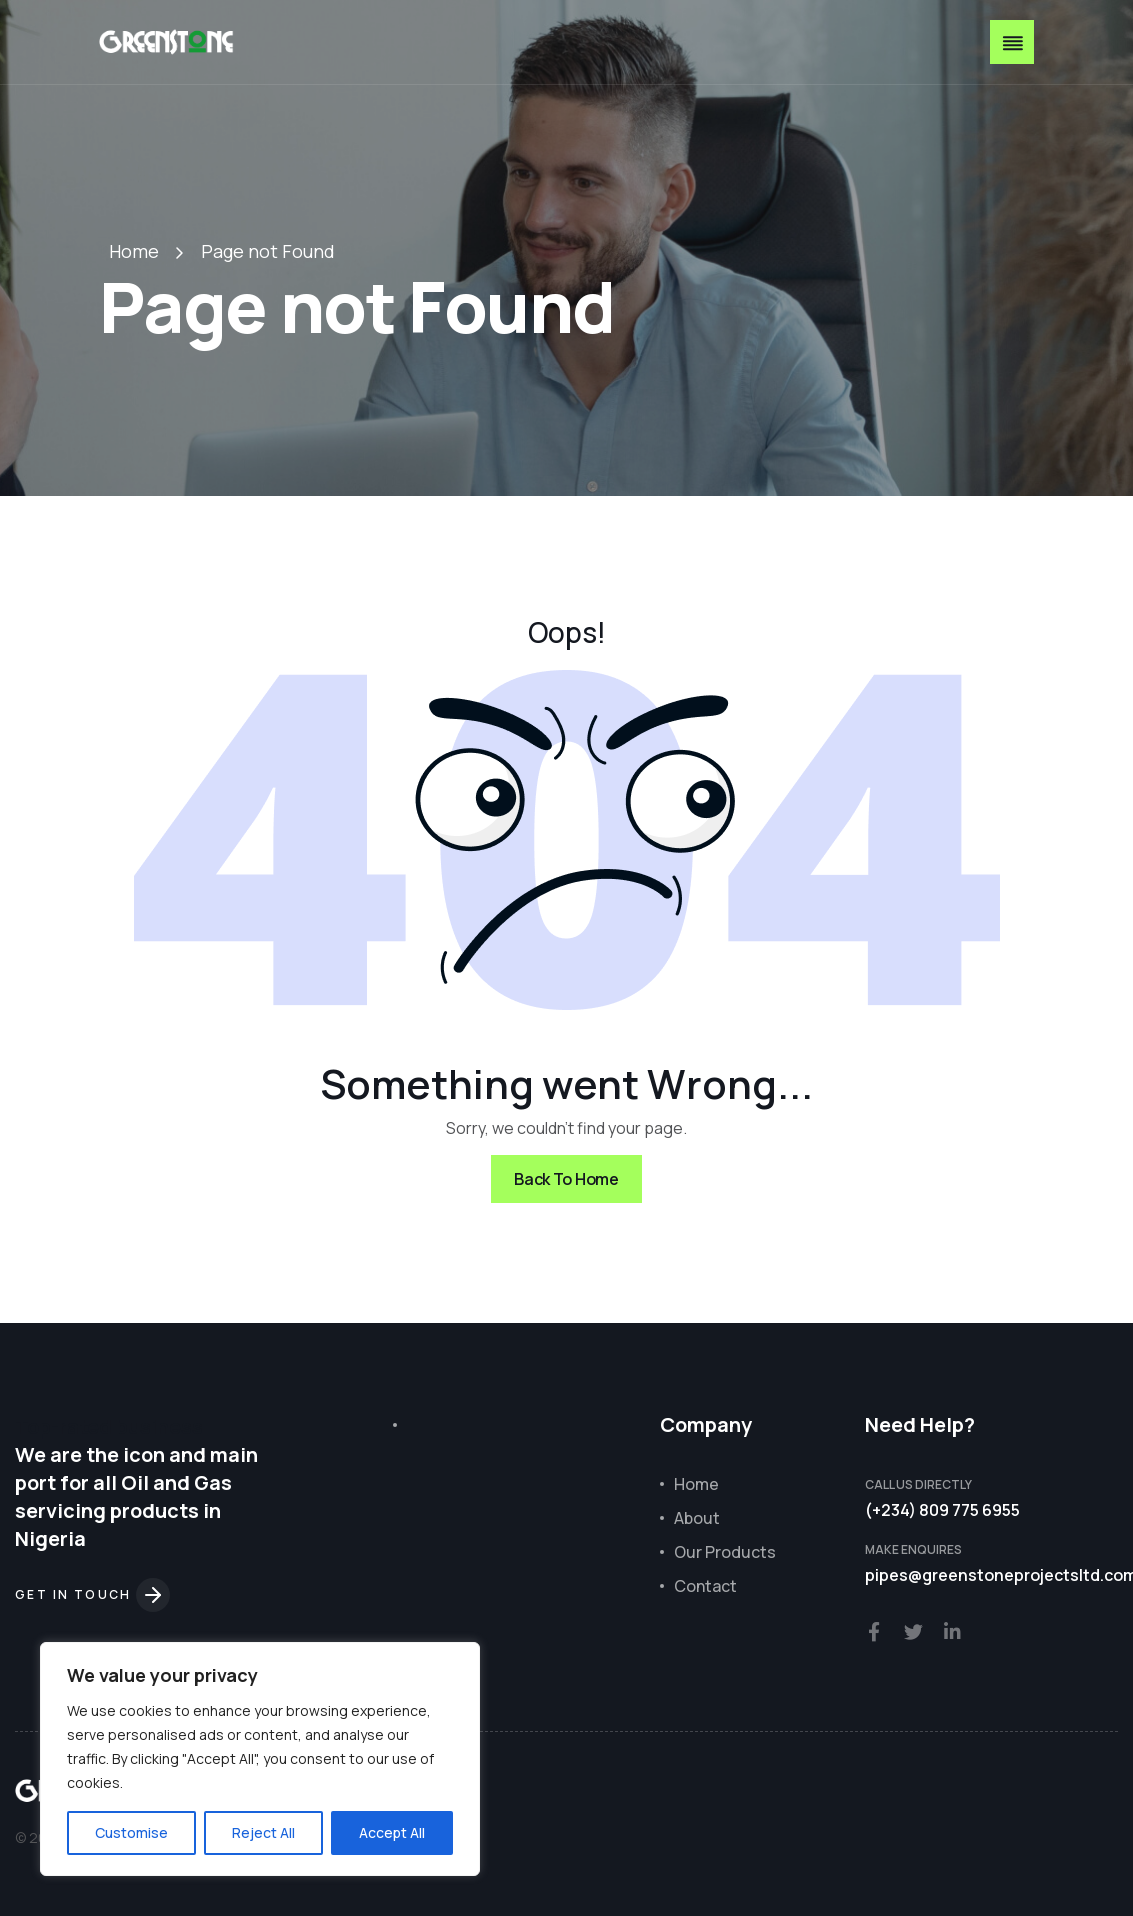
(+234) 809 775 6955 (942, 1510)
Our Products (725, 1552)
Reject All (263, 1832)
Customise (131, 1832)
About (697, 1518)
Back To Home (566, 1179)
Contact (705, 1586)
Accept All (392, 1832)
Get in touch (92, 1594)
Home (134, 251)
